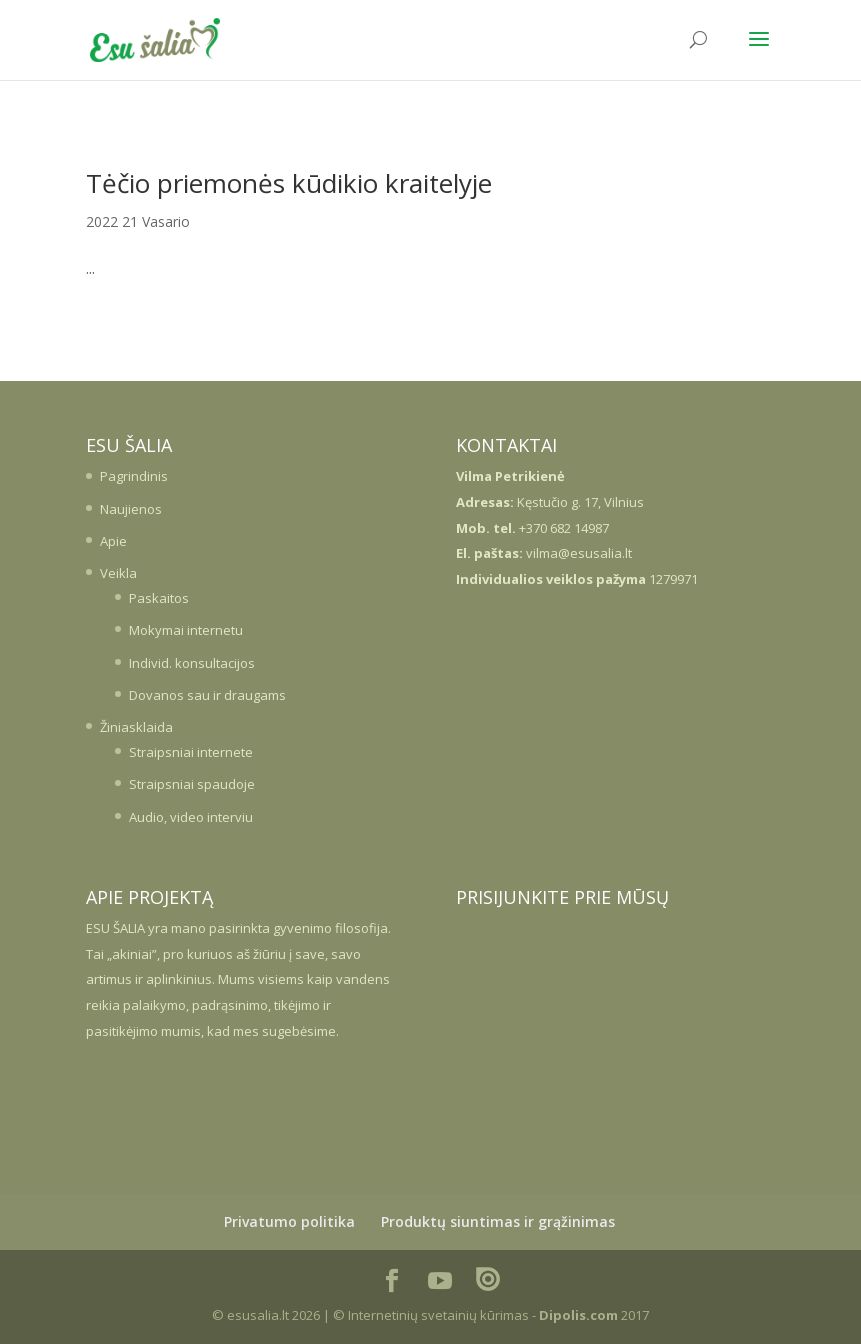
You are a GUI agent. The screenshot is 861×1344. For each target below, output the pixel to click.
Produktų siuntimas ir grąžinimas (498, 1221)
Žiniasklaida (136, 727)
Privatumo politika (289, 1221)
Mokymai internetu (186, 630)
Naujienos (131, 509)
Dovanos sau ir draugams (207, 695)
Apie (113, 541)
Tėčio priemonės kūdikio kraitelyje (289, 183)
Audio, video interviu (191, 817)
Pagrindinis (134, 476)
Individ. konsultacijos (192, 663)
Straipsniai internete (191, 752)
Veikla (118, 573)
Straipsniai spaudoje (192, 784)
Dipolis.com (578, 1315)
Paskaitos (159, 598)
